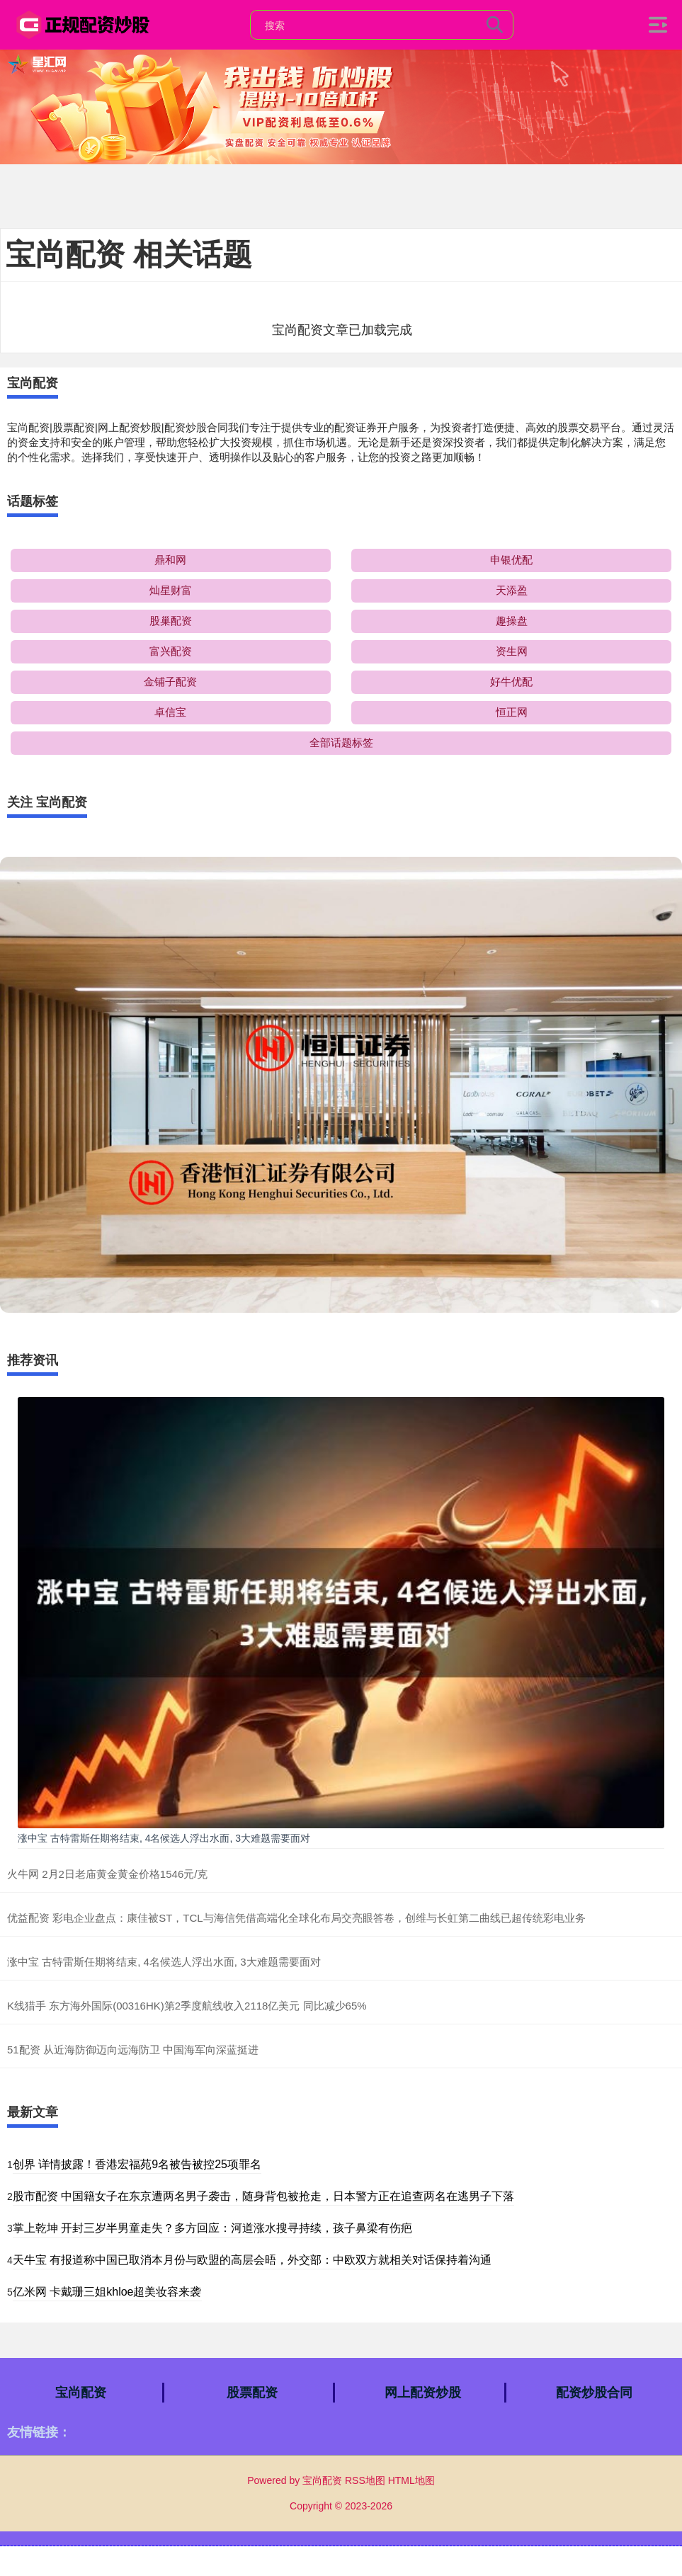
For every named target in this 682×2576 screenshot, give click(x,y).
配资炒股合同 (594, 2393)
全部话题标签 (341, 742)
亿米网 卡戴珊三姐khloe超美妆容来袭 (107, 2292)
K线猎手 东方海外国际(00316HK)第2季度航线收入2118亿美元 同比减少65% (187, 2006)
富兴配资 (170, 651)
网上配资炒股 (423, 2393)
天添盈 (512, 590)
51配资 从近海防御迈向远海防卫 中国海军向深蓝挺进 (132, 2050)
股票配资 (252, 2393)
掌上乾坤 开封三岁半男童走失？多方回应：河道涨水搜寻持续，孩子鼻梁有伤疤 (212, 2228)
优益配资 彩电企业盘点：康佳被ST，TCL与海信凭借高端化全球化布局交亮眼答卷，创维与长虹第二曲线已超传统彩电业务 (296, 1918)
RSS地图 (365, 2480)
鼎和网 (170, 560)
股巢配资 (170, 621)
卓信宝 (170, 712)
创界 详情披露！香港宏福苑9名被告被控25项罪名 (137, 2164)
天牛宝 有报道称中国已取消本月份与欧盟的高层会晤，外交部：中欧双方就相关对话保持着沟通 (252, 2260)
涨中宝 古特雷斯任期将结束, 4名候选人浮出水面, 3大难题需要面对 (164, 1838)
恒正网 (512, 712)
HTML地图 (411, 2480)
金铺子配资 (170, 682)
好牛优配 (511, 682)
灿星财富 (170, 590)
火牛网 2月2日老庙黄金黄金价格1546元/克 (107, 1874)
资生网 (512, 651)
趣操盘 (512, 621)
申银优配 (511, 560)
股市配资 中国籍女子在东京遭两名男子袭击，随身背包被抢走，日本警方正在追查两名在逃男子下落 (263, 2196)
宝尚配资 (80, 2393)
